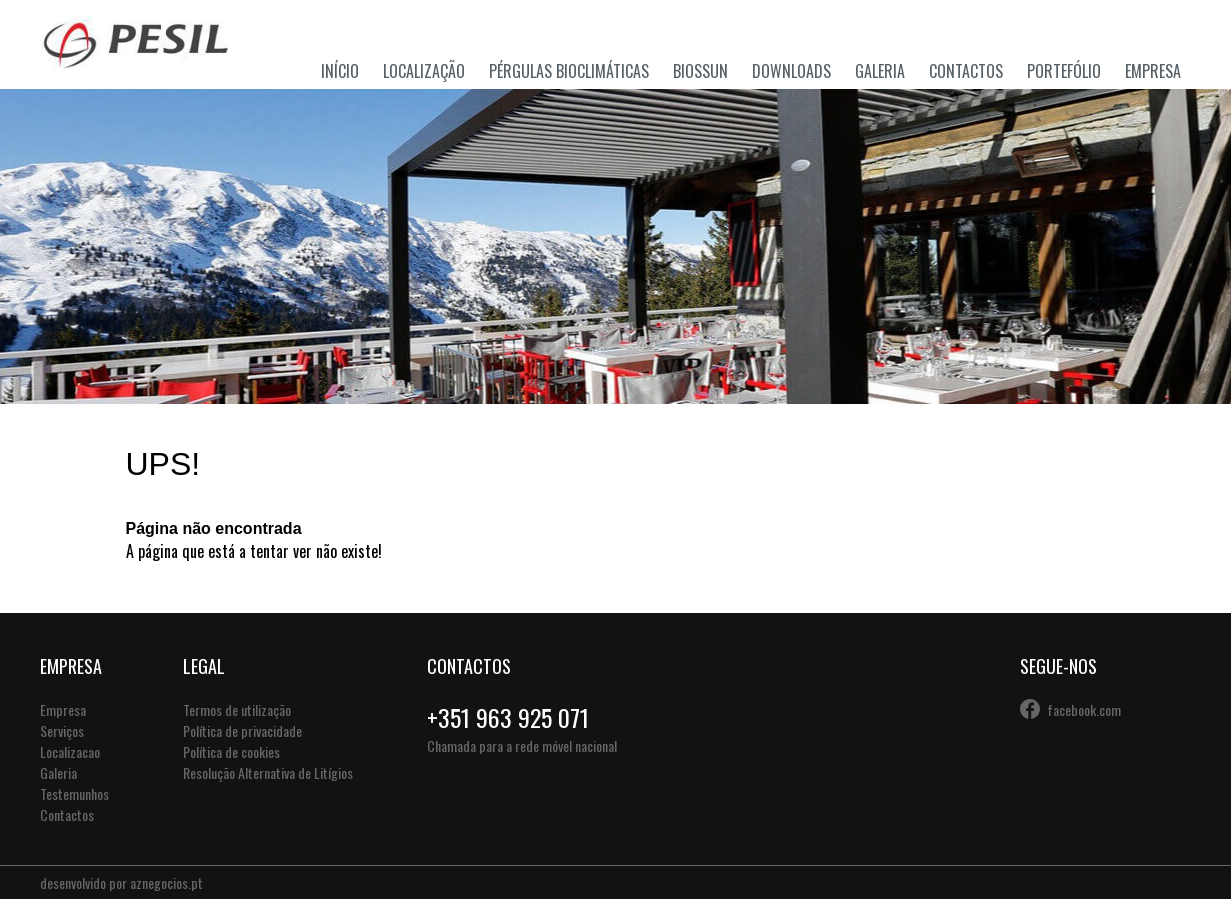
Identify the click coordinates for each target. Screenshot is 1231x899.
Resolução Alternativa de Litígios (268, 772)
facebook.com (1084, 709)
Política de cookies (231, 751)
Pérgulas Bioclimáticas (569, 71)
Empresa (1153, 71)
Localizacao (70, 751)
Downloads (791, 71)
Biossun (700, 71)
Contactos (966, 71)
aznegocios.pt (166, 882)
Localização (424, 71)
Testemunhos (74, 793)
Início (340, 71)
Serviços (62, 730)
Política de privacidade (242, 730)
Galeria (880, 71)
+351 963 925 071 (508, 717)
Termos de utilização (237, 709)
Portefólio (1064, 71)
